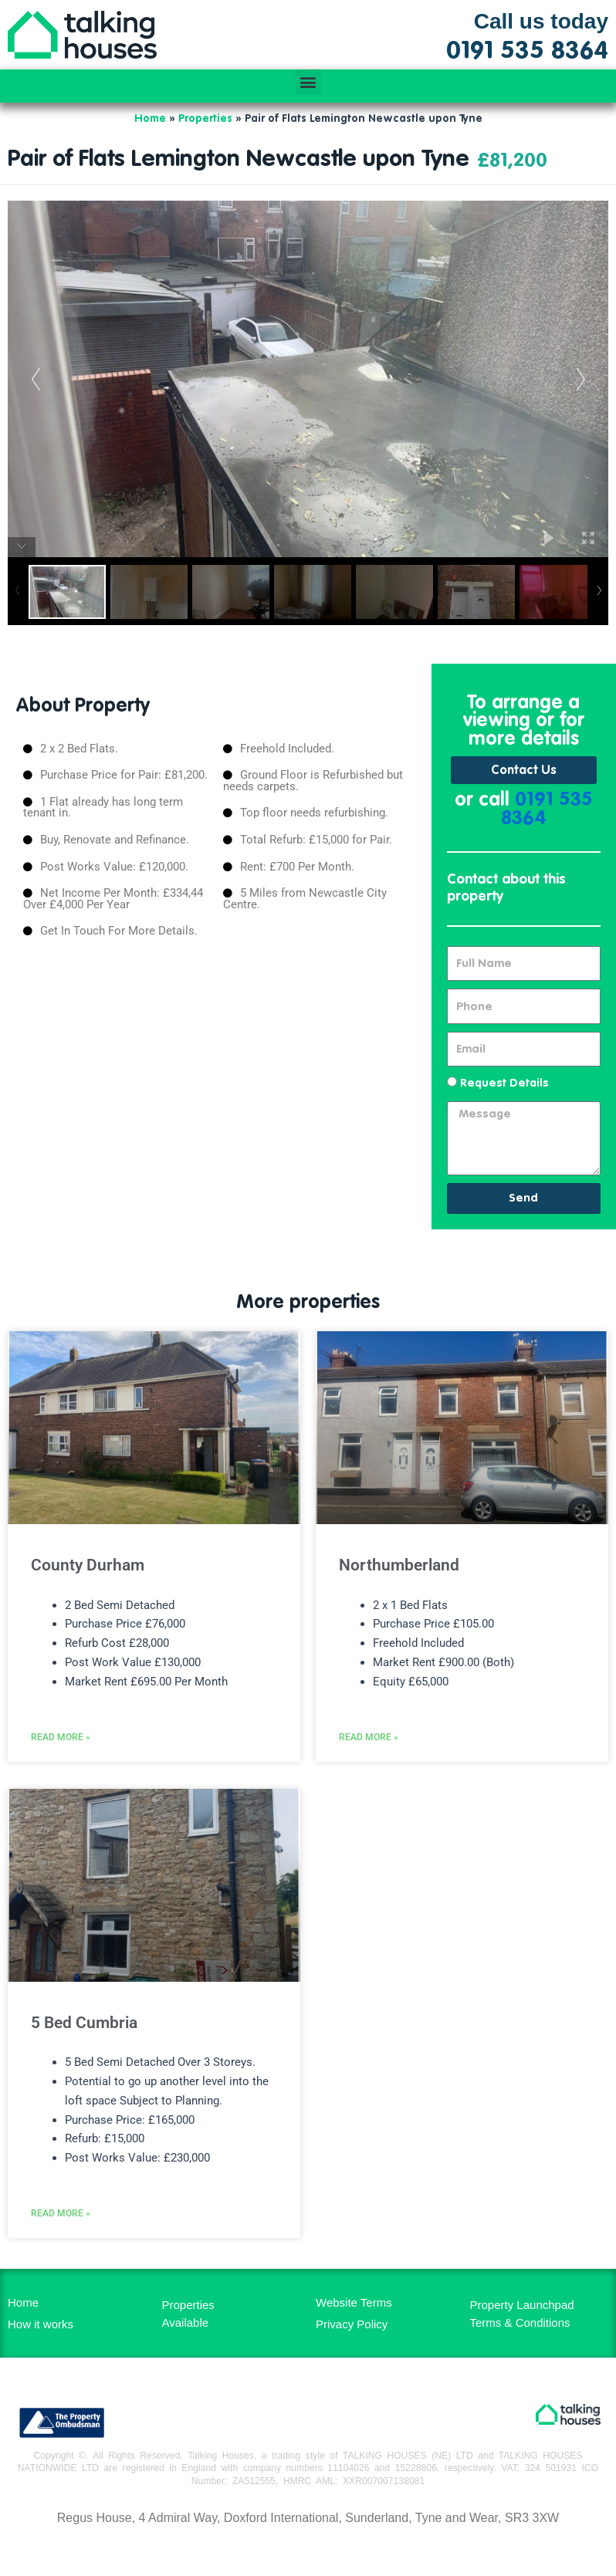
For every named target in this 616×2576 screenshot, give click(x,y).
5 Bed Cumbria (84, 2022)
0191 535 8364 (547, 809)
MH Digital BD (308, 2551)
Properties (205, 118)
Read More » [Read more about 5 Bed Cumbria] (60, 2213)
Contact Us (524, 771)
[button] (308, 82)
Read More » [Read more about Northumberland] (368, 1737)
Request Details (504, 1083)
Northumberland (399, 1565)
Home (150, 118)
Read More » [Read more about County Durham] (60, 1737)
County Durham (87, 1565)
